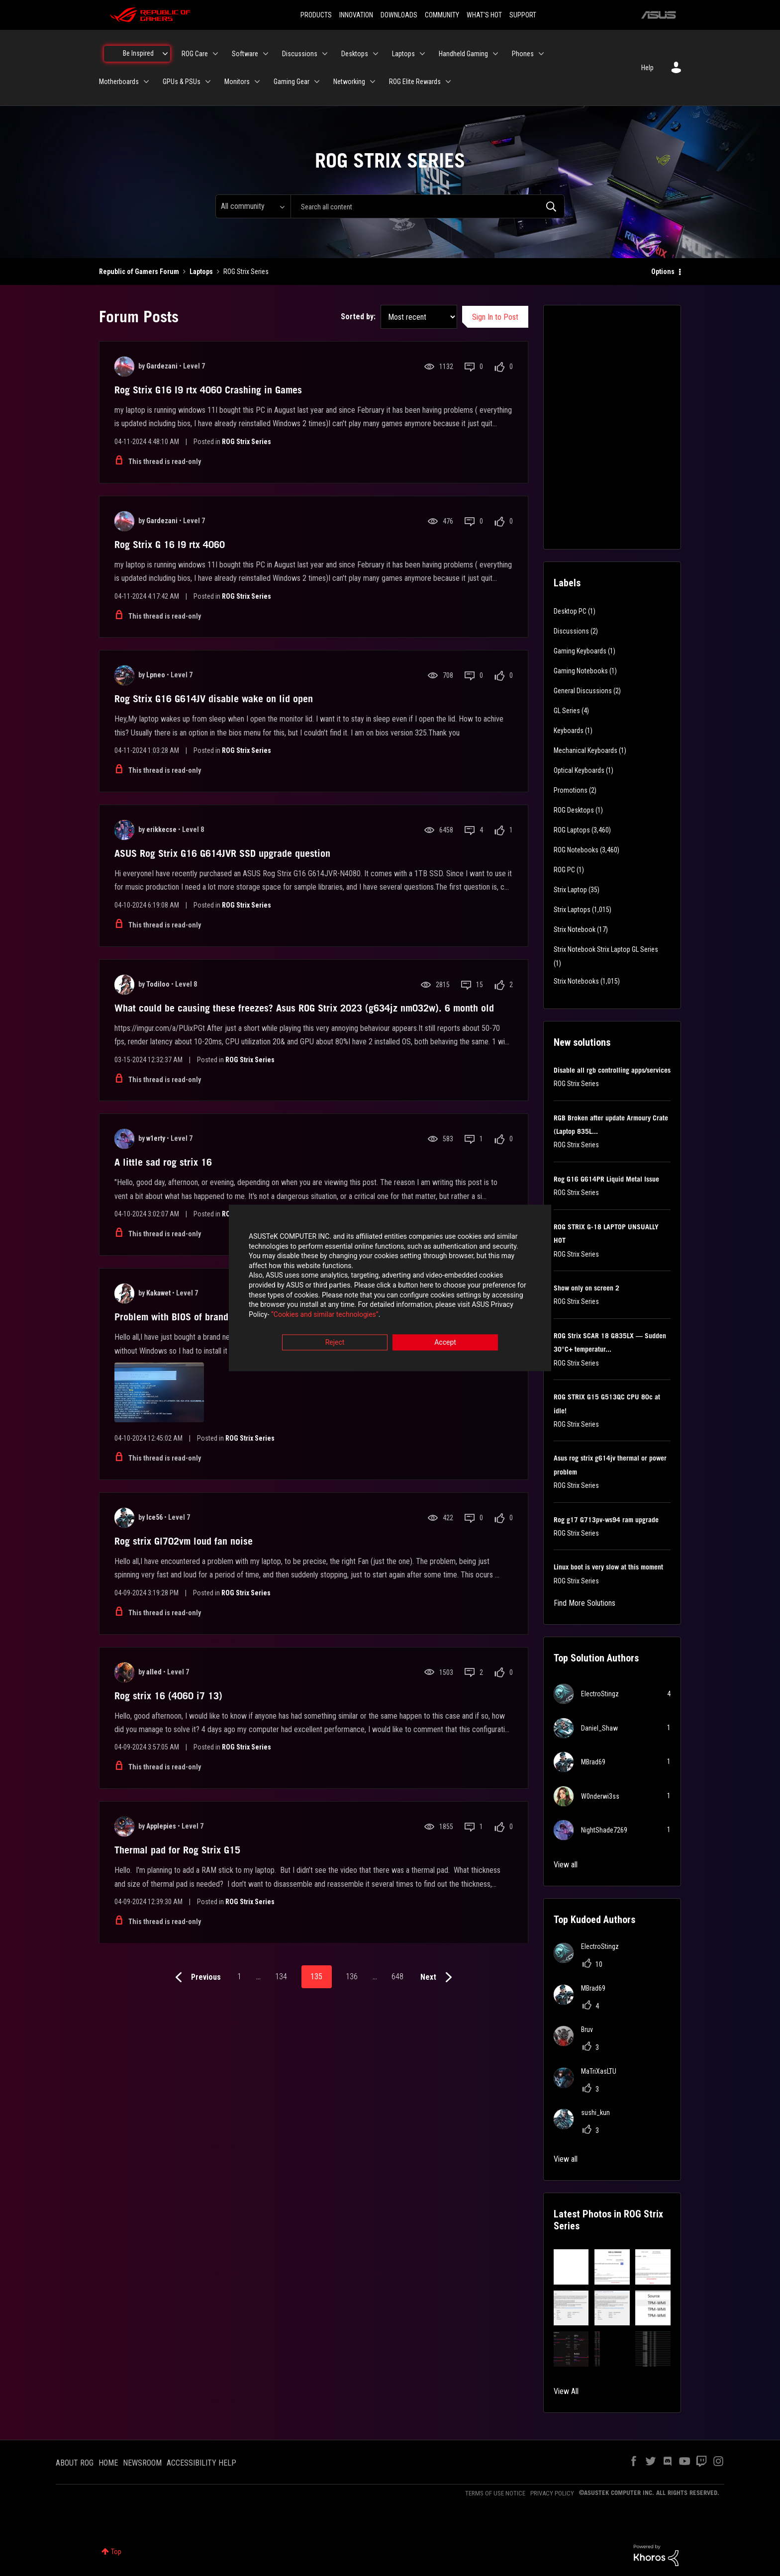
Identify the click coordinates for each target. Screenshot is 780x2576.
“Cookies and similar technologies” (325, 1315)
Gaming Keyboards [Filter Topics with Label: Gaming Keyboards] (580, 651)
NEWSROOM (142, 2463)
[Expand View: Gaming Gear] (317, 82)
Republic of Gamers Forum (139, 272)
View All (566, 2391)
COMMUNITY (442, 15)
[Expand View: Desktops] (376, 54)
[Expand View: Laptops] (422, 54)
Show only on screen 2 (586, 1288)
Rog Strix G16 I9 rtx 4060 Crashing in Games (208, 390)
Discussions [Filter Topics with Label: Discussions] (571, 631)
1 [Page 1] (239, 1976)
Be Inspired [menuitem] (138, 53)
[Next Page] (438, 1977)
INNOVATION (356, 15)
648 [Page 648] (397, 1976)
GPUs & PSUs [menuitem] (181, 82)
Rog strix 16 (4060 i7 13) (168, 1696)
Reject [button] (335, 1343)
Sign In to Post (495, 317)
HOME (108, 2463)
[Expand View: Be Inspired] (165, 54)
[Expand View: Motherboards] (146, 82)
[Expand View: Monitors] (257, 82)
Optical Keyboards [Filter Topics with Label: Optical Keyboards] (579, 770)
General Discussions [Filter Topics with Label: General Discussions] (583, 691)
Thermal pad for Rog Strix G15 (177, 1850)
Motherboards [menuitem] (119, 82)
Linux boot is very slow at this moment (608, 1567)
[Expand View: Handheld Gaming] (495, 54)
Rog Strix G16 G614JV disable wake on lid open (213, 699)
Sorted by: (358, 316)
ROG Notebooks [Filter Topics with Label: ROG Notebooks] (576, 850)
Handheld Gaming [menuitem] (463, 54)
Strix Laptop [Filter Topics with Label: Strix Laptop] (570, 890)
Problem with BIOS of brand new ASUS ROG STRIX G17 (226, 1317)
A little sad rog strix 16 (163, 1162)
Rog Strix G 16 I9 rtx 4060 (169, 545)
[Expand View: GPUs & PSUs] (208, 82)
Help (647, 68)
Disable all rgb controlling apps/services (612, 1070)
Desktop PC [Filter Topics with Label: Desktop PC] (570, 611)
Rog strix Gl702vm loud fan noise (183, 1541)
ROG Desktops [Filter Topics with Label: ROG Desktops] (574, 810)
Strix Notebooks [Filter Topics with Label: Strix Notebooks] (576, 981)
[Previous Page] (196, 1977)
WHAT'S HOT (484, 15)
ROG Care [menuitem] (195, 54)
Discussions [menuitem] (299, 54)
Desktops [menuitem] (354, 54)
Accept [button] (445, 1343)
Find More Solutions (584, 1603)
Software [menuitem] (245, 54)
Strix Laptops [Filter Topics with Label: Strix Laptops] (572, 910)
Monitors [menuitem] (237, 82)
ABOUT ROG (75, 2463)
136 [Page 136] (352, 1976)
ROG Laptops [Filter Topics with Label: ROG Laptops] (572, 830)
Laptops (201, 272)
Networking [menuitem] (349, 82)
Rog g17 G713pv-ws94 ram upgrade (606, 1519)
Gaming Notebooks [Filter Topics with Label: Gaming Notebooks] (581, 671)
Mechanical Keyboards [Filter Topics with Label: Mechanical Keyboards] (585, 750)
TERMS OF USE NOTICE (495, 2493)
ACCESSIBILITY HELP (201, 2463)
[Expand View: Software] (266, 54)
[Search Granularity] (253, 206)
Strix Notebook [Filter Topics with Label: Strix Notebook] (574, 929)
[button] (571, 2267)
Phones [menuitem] (523, 54)
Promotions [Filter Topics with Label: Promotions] (570, 790)
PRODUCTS (316, 15)
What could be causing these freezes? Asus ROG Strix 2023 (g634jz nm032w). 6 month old (304, 1008)
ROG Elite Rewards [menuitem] (415, 82)
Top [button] (116, 2552)
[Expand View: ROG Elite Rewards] (448, 82)
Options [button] (663, 272)
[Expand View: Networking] (373, 82)
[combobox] (428, 206)
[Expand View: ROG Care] (215, 54)
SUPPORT (522, 15)
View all (566, 1864)
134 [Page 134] (281, 1976)
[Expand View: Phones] (541, 54)
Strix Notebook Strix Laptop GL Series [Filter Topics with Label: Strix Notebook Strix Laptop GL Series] (606, 949)
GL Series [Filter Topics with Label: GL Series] (567, 711)
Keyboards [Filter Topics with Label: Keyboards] (569, 731)
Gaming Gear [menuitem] (291, 82)
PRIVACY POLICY (552, 2493)
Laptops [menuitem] (403, 54)
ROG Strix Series (246, 442)
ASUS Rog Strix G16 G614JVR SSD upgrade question (222, 853)
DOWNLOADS (399, 15)
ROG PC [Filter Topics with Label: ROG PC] (564, 870)
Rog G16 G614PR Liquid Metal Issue (606, 1179)
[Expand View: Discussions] (325, 54)
